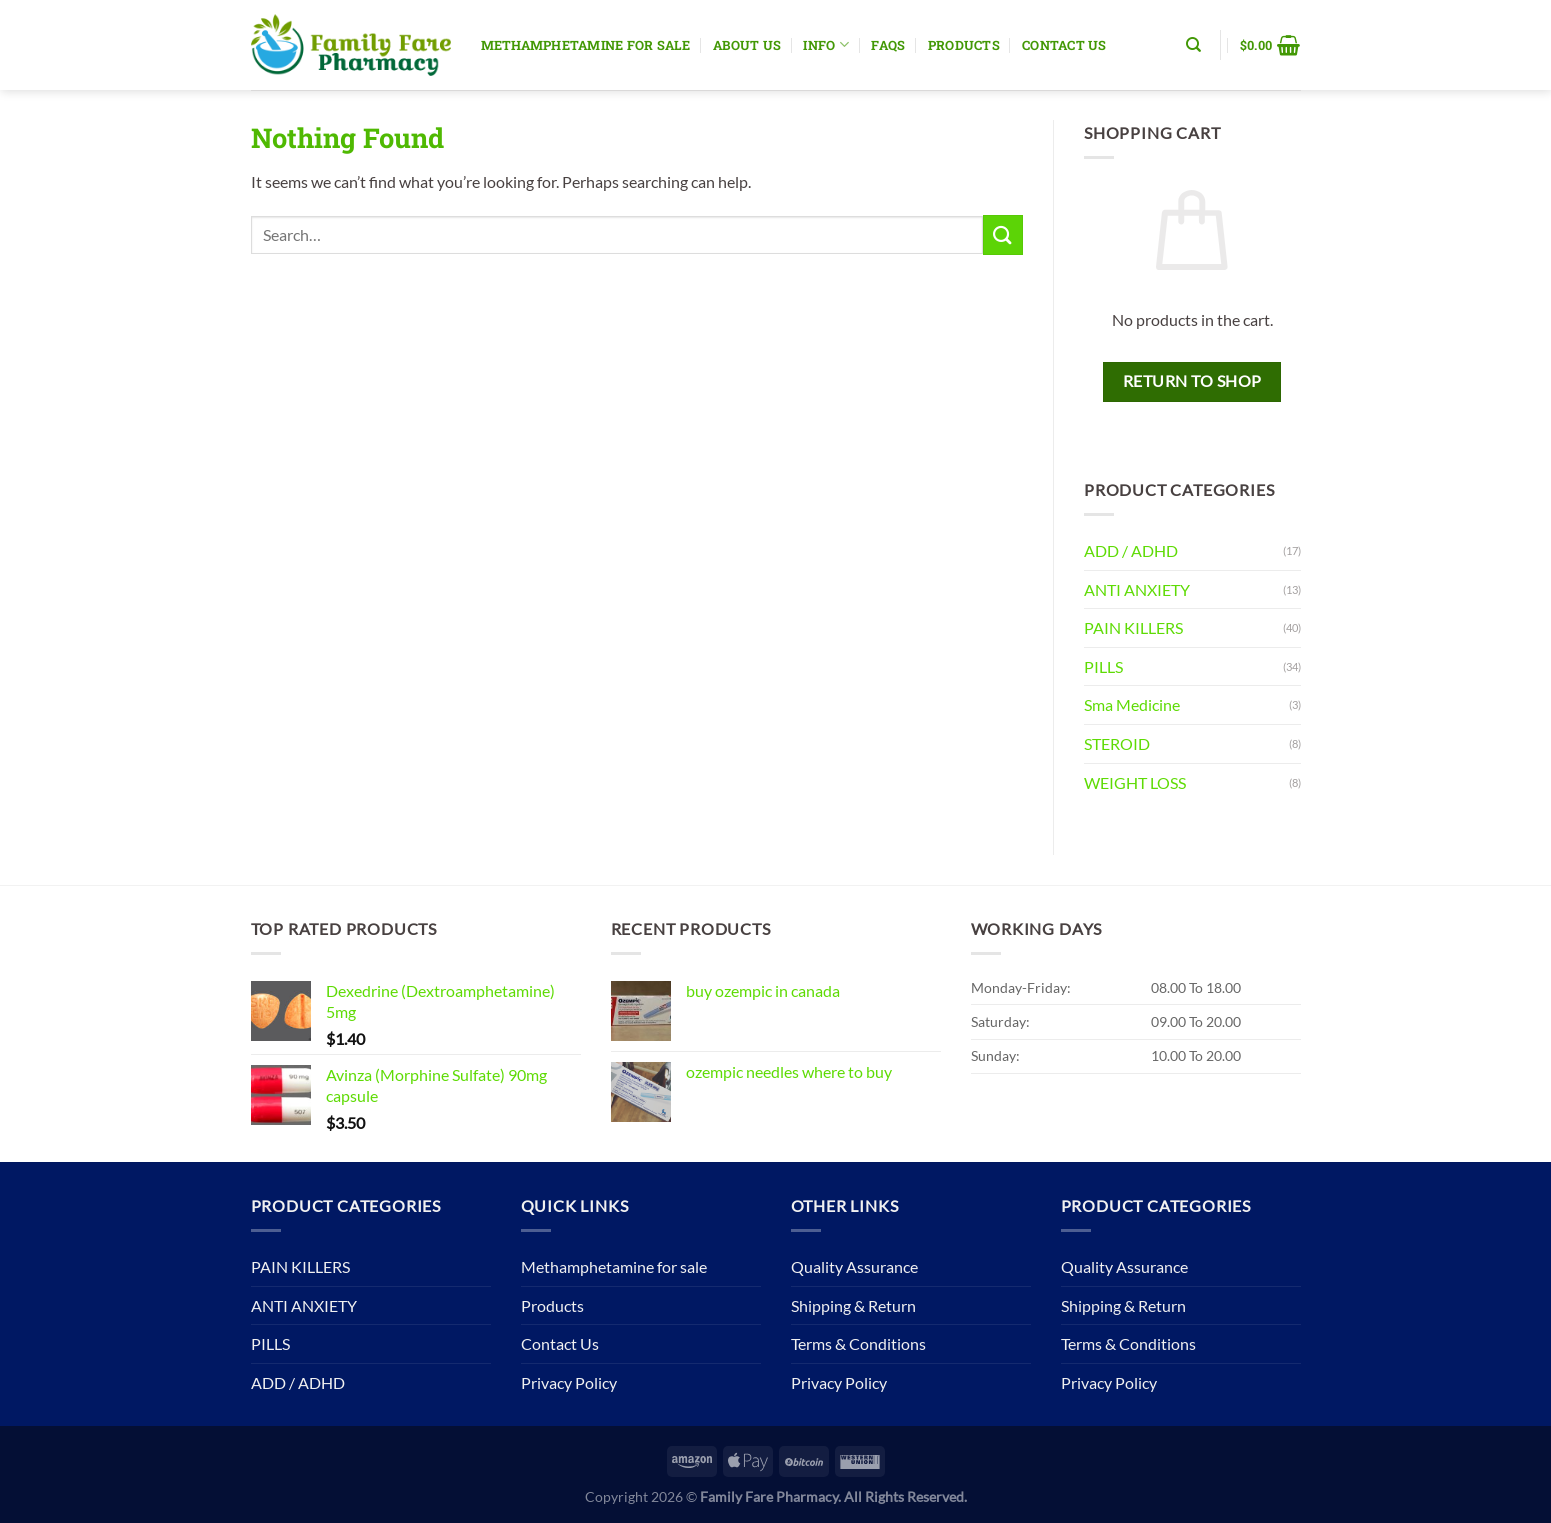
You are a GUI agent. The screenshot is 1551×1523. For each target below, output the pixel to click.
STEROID (1117, 743)
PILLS (1103, 666)
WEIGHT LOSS (1135, 782)
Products (964, 45)
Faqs (888, 45)
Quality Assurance (854, 1266)
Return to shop (1192, 381)
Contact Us (1064, 45)
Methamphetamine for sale (586, 45)
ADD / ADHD (1131, 550)
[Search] (1193, 45)
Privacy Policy (569, 1382)
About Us (747, 45)
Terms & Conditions (858, 1343)
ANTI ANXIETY (1137, 589)
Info (825, 44)
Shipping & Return (853, 1305)
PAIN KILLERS (1133, 627)
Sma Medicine (1132, 704)
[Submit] (1003, 234)
